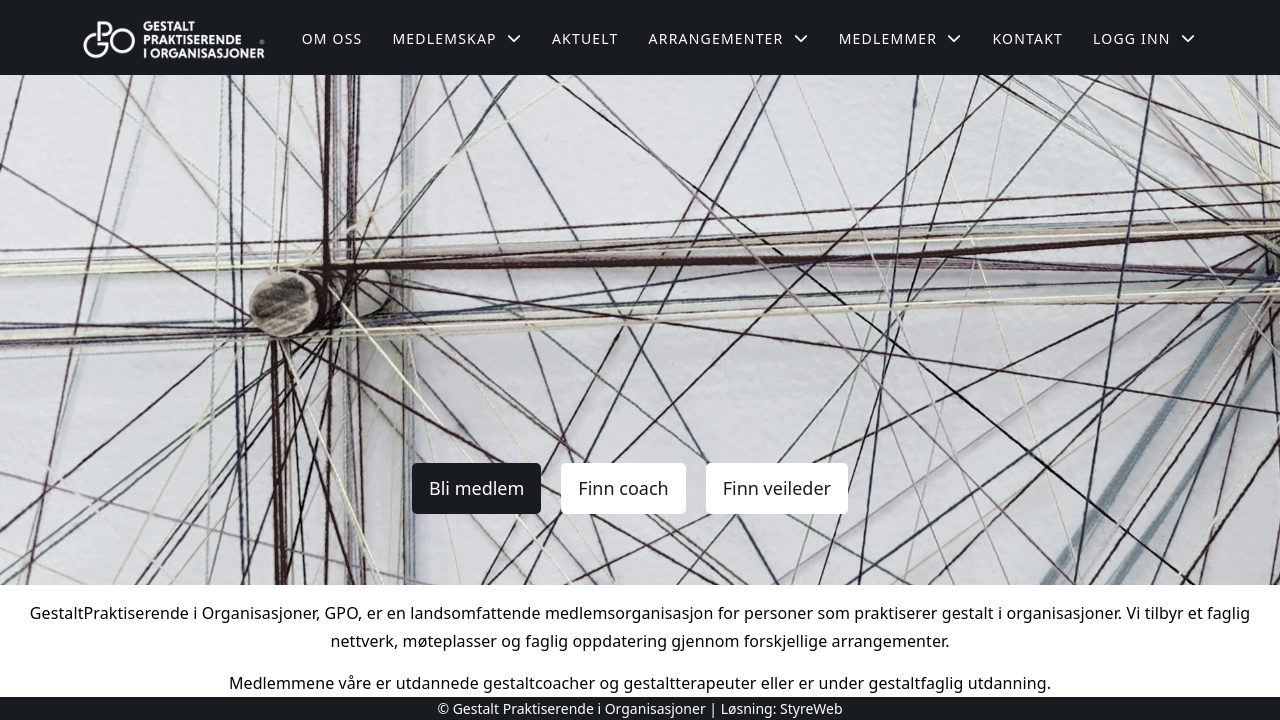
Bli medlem (476, 488)
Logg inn (1144, 38)
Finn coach (623, 488)
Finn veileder (777, 488)
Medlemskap (457, 38)
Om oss (332, 38)
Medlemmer (901, 38)
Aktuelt (585, 38)
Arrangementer (729, 38)
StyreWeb (811, 708)
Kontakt (1027, 38)
